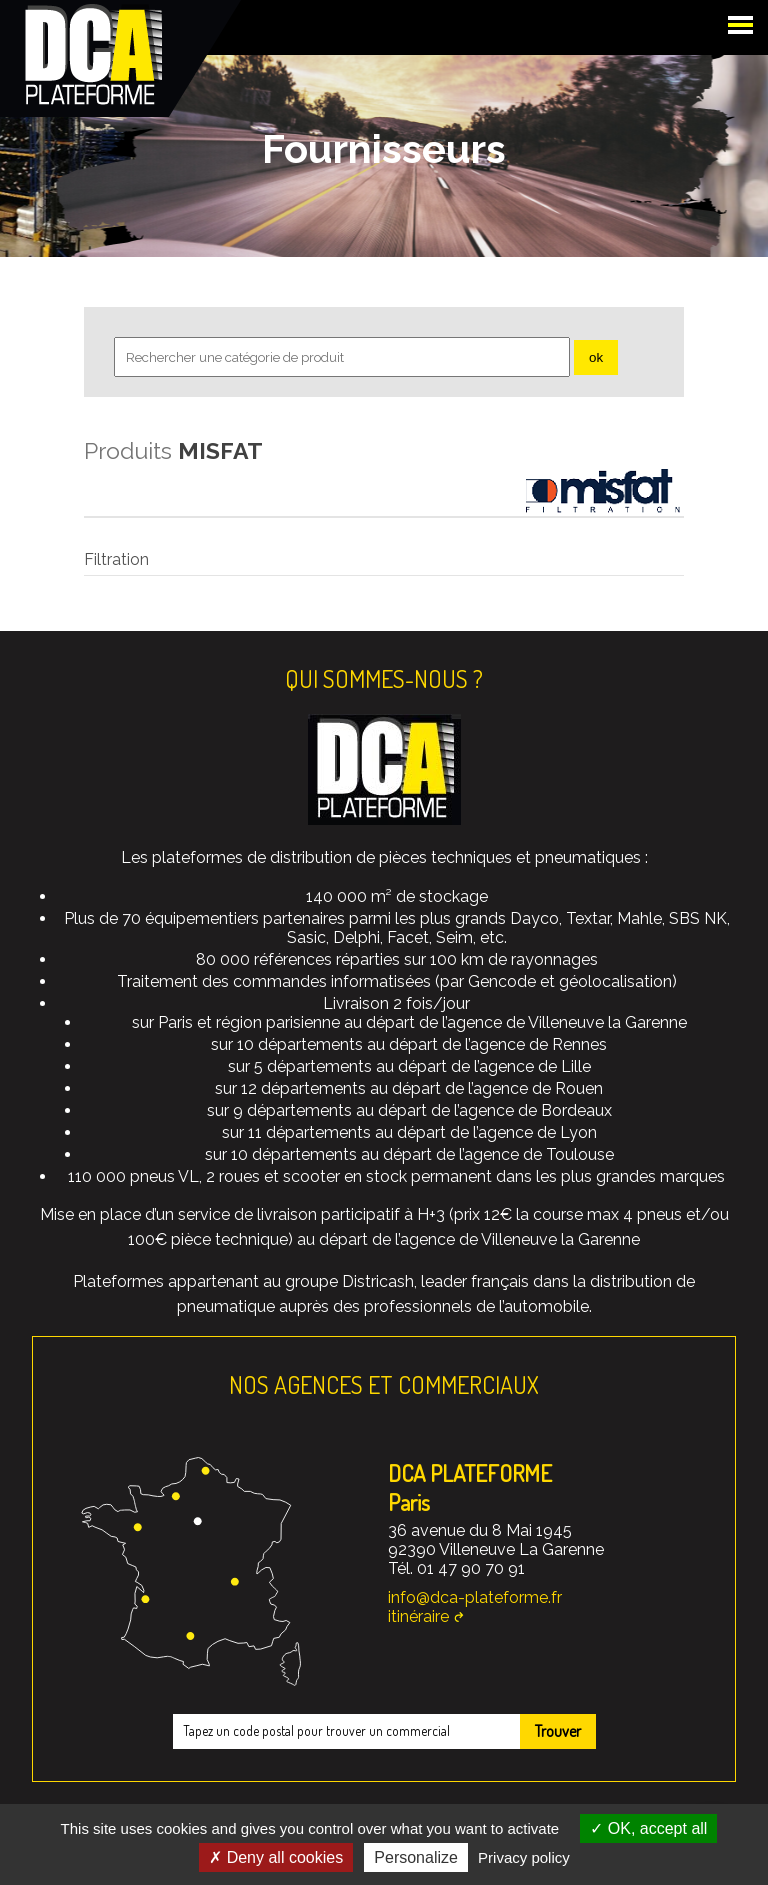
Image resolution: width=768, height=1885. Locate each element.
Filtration (116, 559)
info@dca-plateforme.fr (475, 1597)
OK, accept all (648, 1828)
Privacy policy (524, 1857)
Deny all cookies (276, 1857)
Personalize (416, 1857)
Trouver (558, 1731)
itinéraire (418, 1616)
